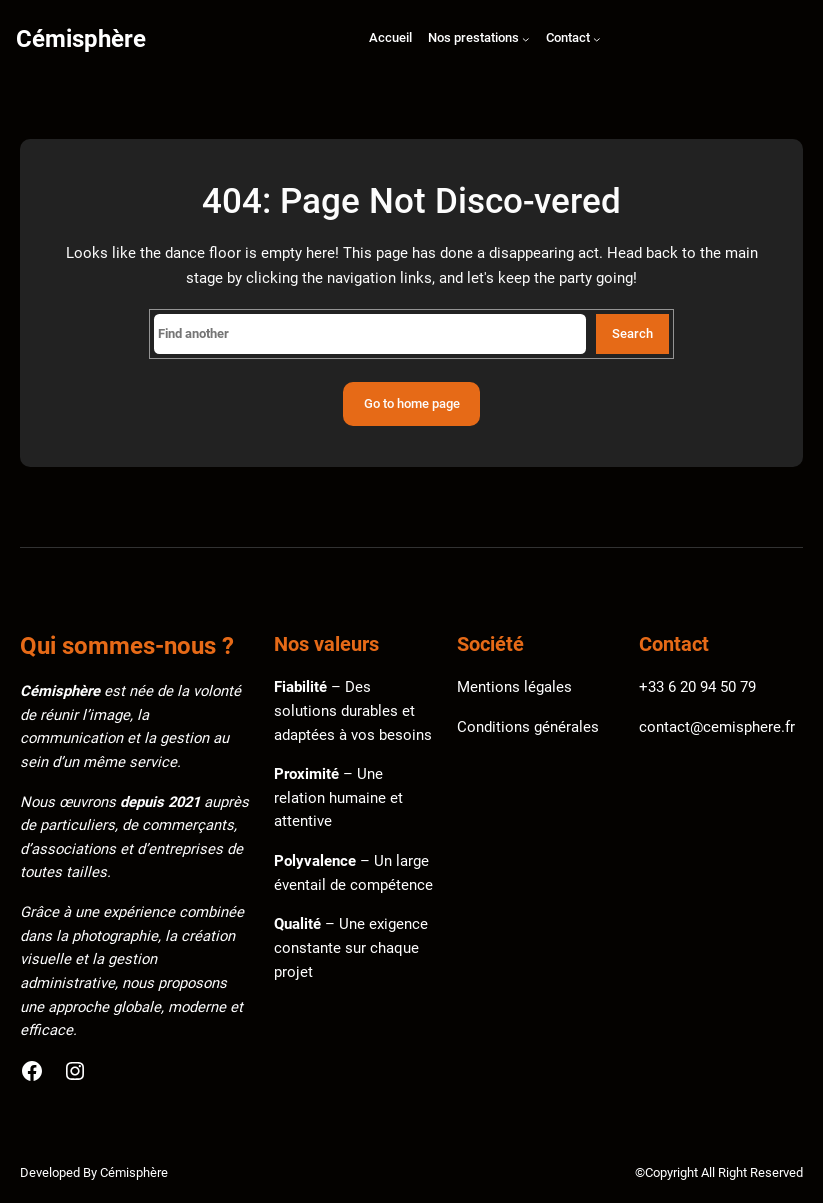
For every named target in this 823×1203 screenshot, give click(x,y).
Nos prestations (473, 37)
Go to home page (412, 403)
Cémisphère (81, 39)
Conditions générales (528, 727)
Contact (568, 37)
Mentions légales (514, 687)
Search (632, 333)
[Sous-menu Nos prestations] (526, 40)
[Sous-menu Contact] (597, 40)
